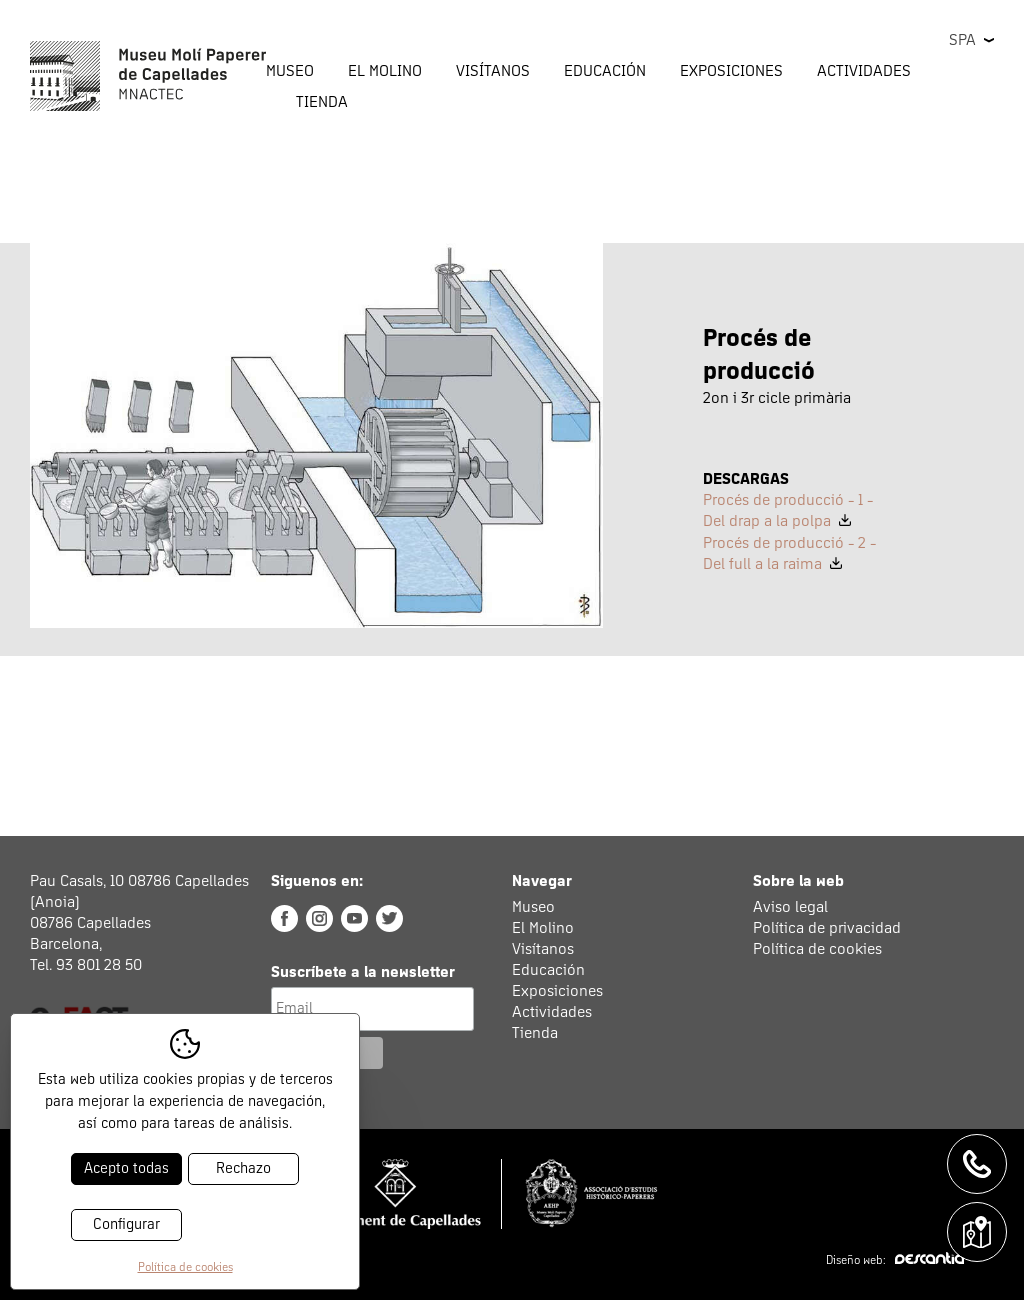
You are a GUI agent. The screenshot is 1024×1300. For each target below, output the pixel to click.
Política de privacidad (827, 928)
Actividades (552, 1012)
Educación (548, 970)
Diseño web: (895, 1261)
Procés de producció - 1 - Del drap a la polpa (788, 510)
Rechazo (243, 1168)
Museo (533, 907)
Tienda (322, 102)
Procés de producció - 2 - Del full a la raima (789, 553)
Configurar (126, 1224)
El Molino (543, 928)
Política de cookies (817, 949)
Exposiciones (731, 71)
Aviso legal (790, 907)
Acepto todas (126, 1168)
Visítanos (543, 949)
